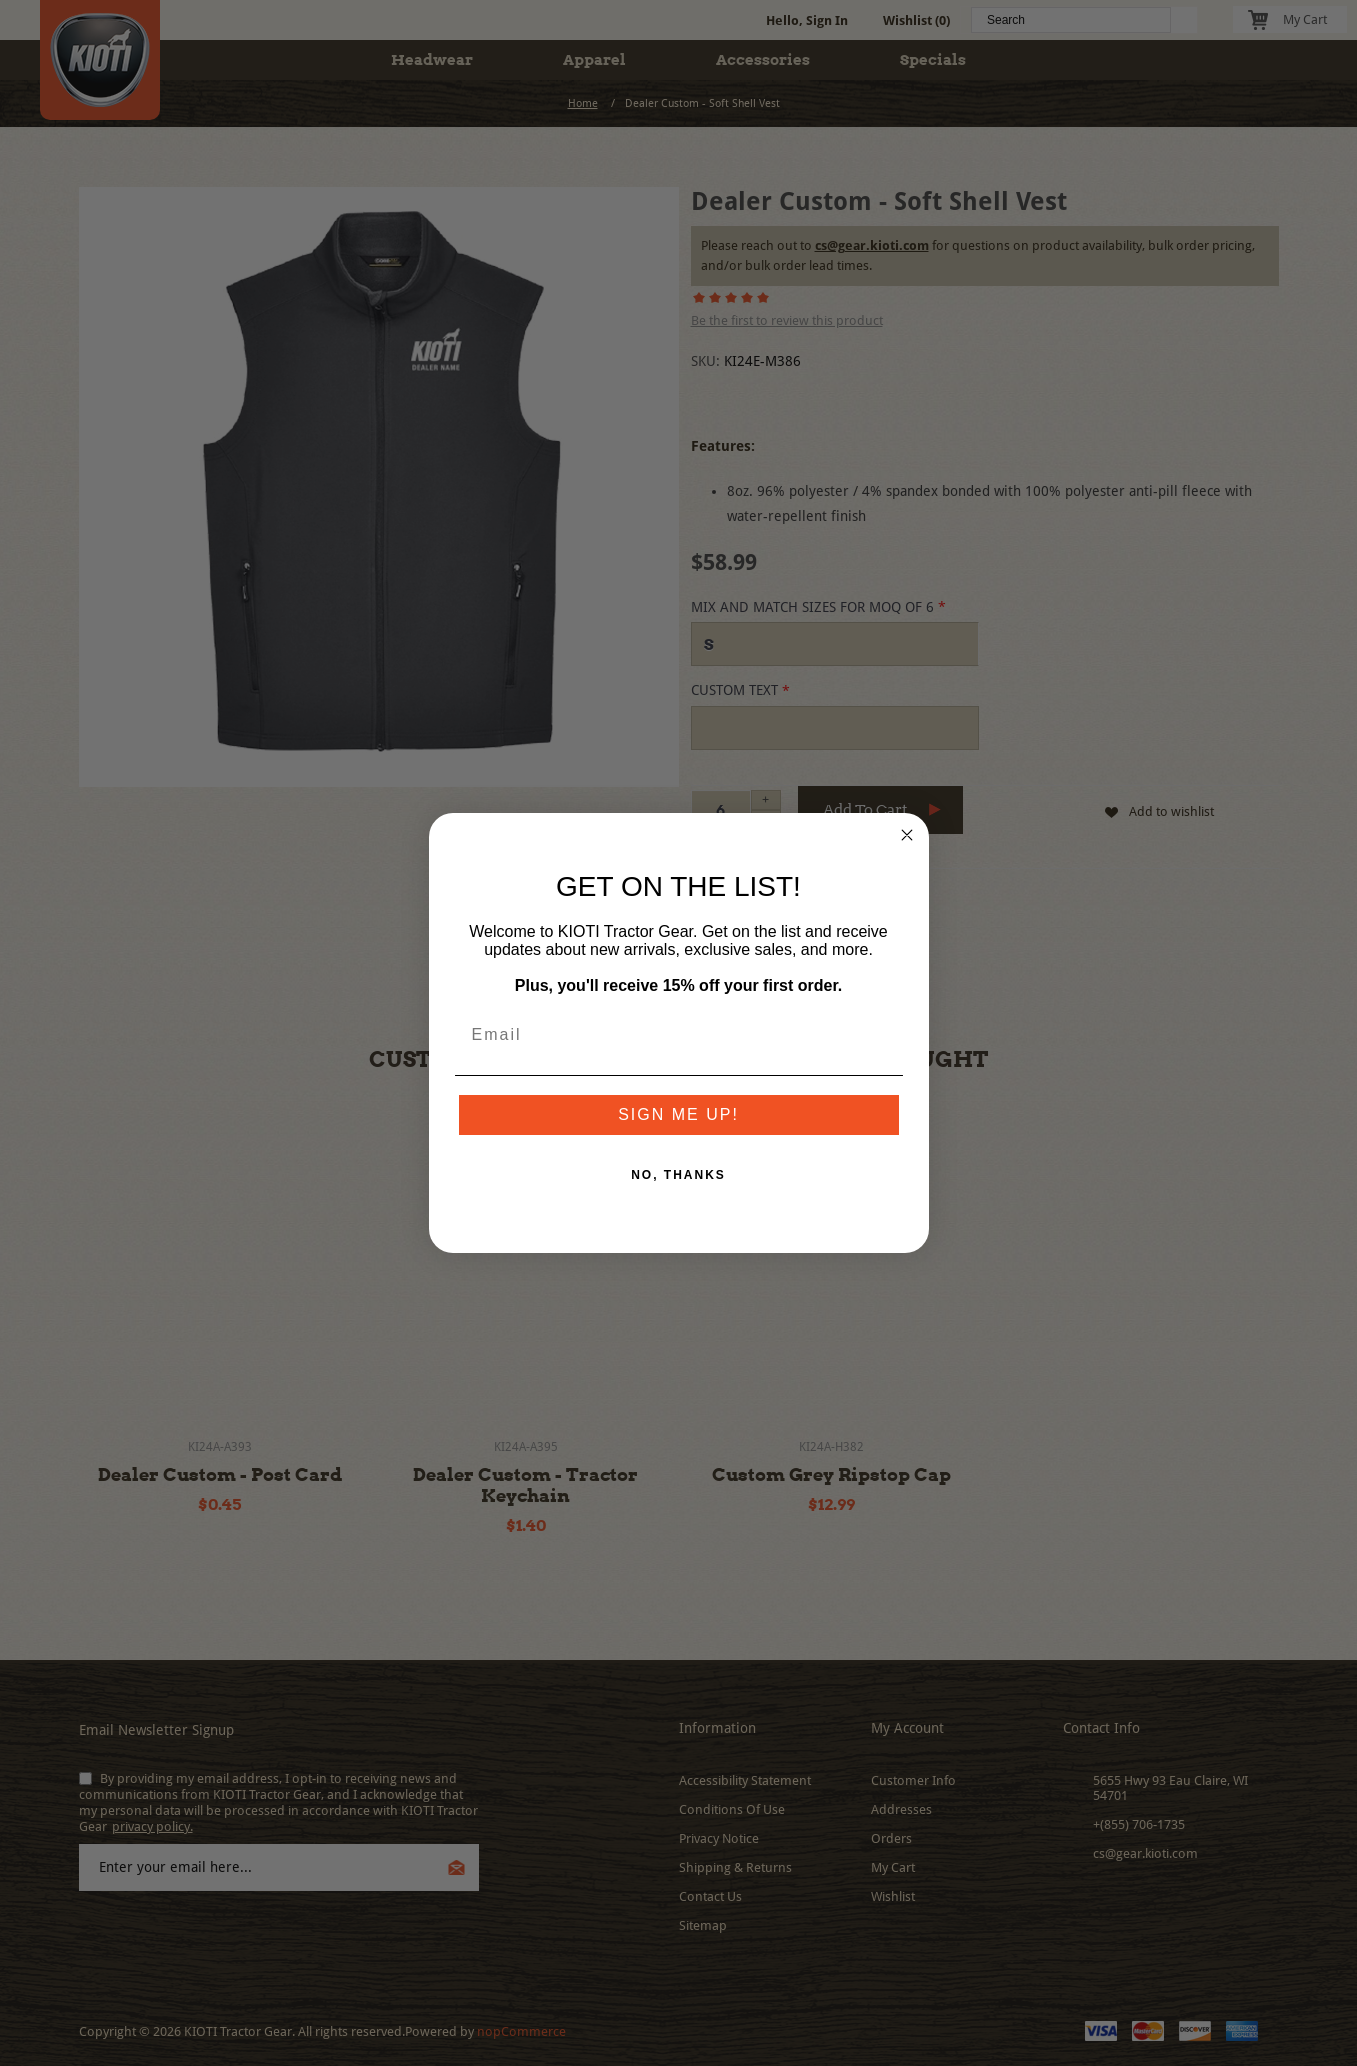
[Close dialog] (907, 835)
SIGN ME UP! (678, 1114)
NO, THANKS (678, 1175)
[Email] (679, 1035)
